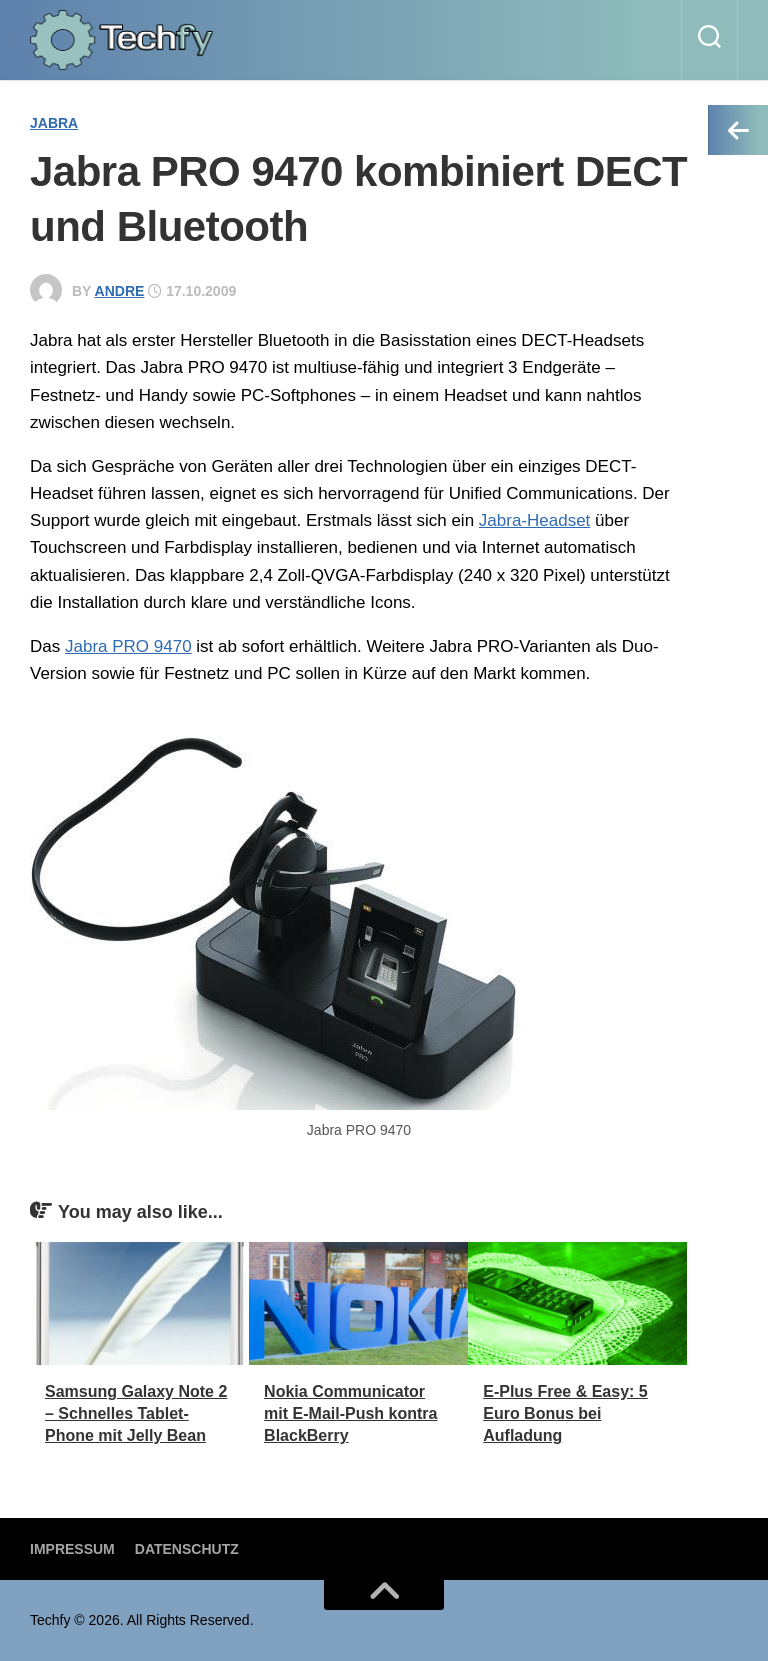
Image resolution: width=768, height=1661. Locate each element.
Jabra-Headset (535, 520)
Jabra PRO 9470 (128, 646)
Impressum (72, 1549)
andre (120, 291)
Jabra (54, 123)
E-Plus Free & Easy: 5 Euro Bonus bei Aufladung (565, 1414)
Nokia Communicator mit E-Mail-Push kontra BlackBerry (350, 1414)
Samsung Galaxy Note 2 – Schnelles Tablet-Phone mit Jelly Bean (136, 1414)
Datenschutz (187, 1549)
